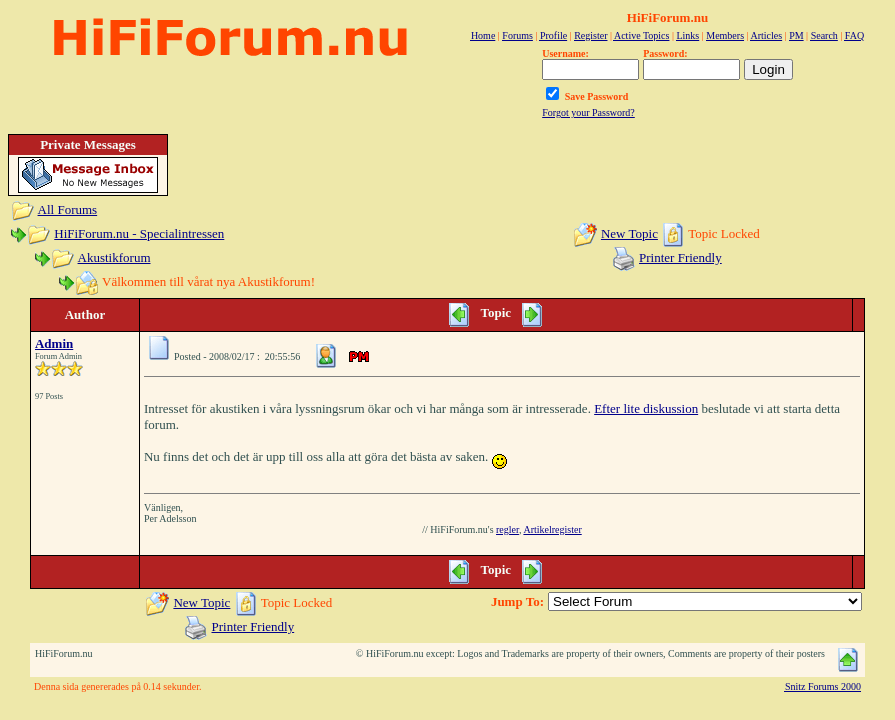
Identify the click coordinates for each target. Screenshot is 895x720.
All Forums (68, 209)
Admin (54, 343)
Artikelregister (552, 529)
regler (507, 529)
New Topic (629, 233)
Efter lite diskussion (646, 408)
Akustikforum (114, 257)
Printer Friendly (680, 257)
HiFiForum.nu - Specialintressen (139, 233)
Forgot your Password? (588, 112)
